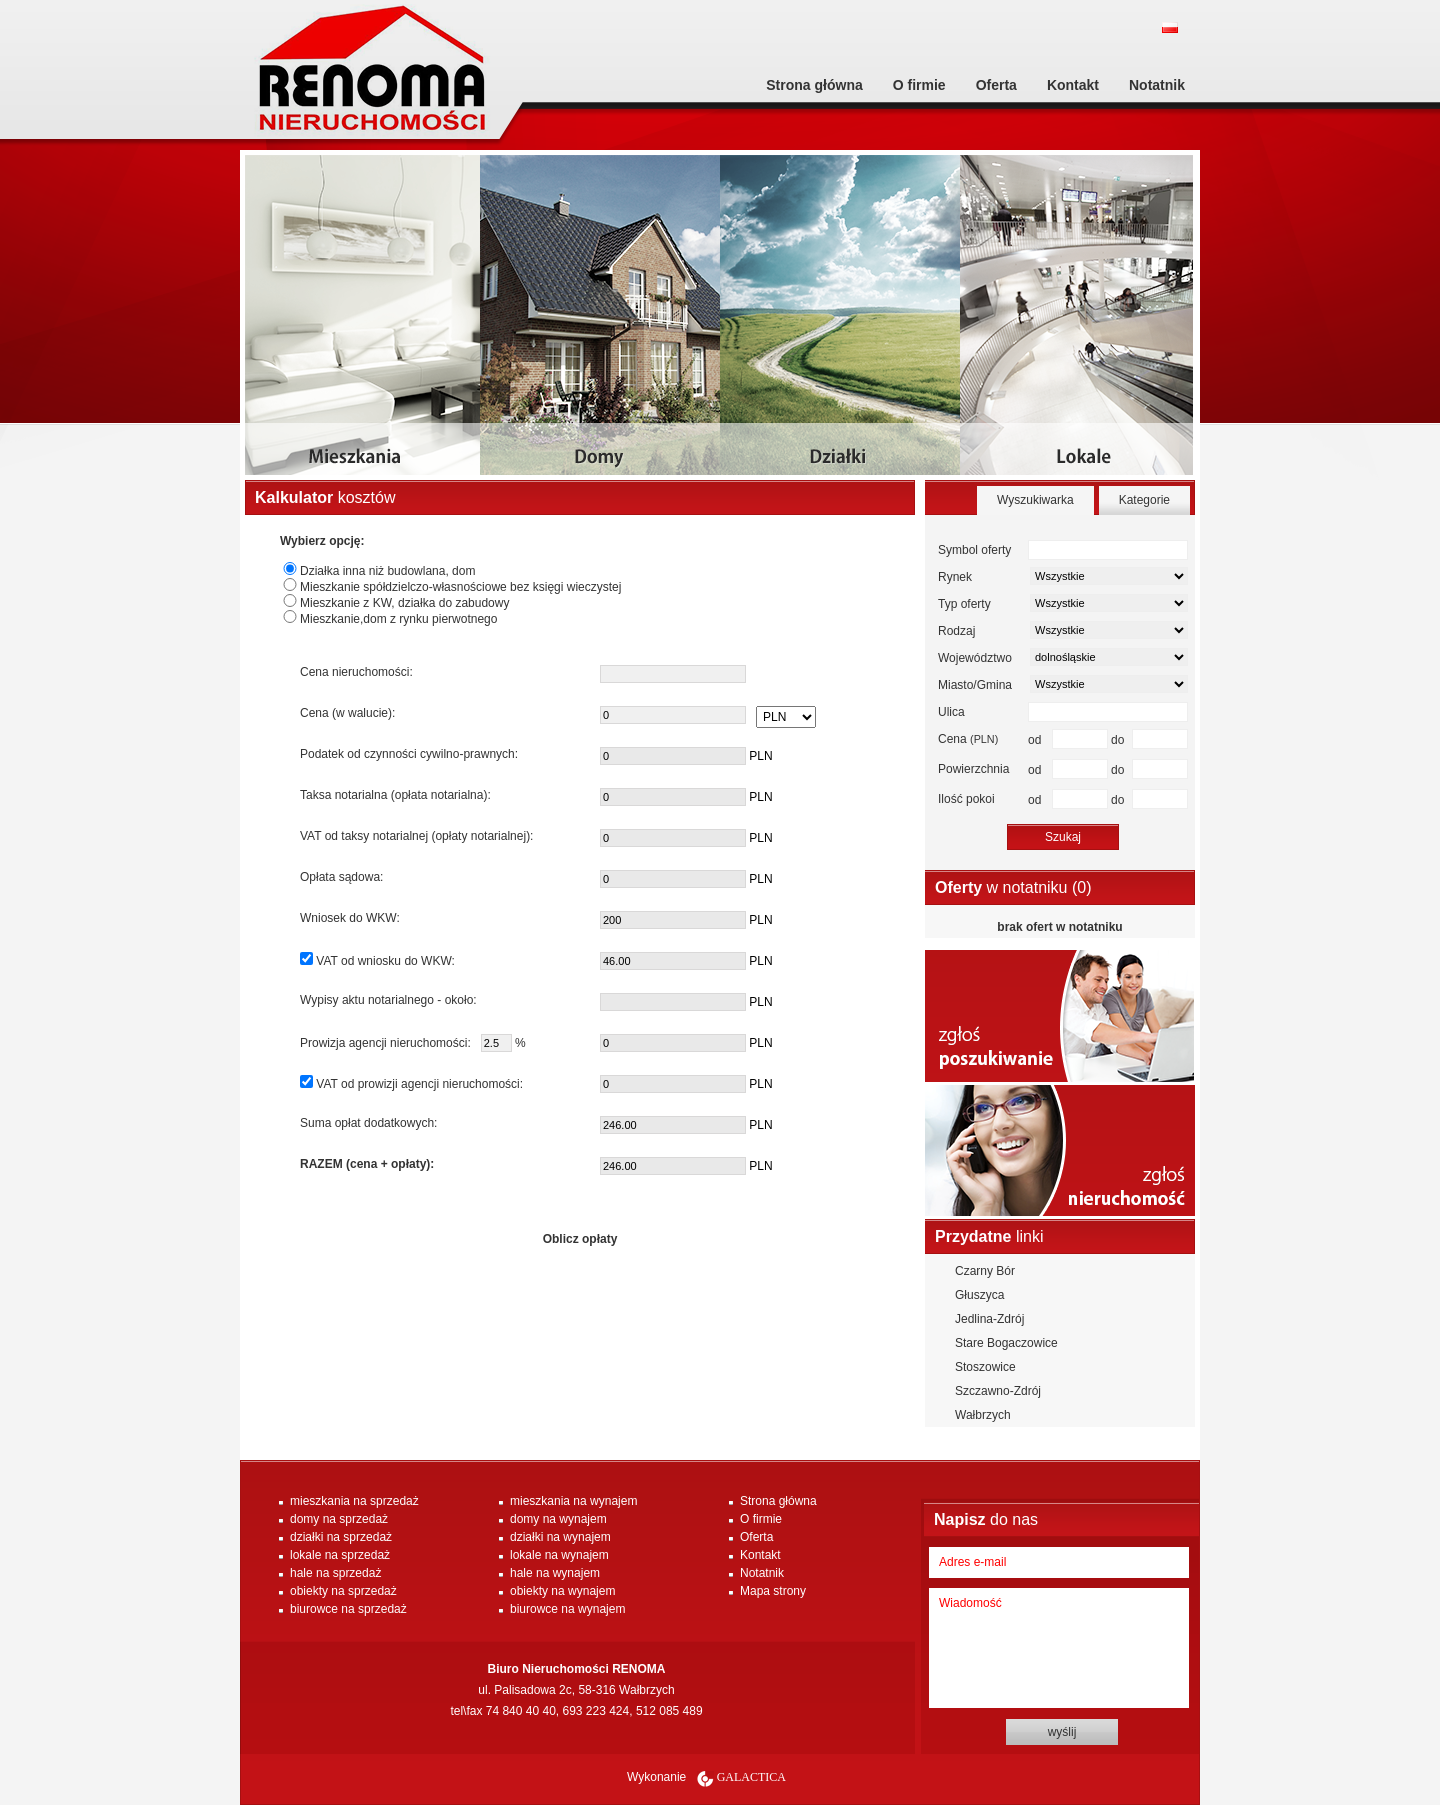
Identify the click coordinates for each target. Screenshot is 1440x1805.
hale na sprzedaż (335, 1573)
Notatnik (1157, 85)
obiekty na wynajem (562, 1591)
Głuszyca (979, 1295)
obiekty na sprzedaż (343, 1591)
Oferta (996, 85)
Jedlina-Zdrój (989, 1319)
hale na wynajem (555, 1573)
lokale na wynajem (559, 1555)
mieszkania (365, 322)
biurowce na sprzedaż (348, 1609)
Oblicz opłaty (580, 1239)
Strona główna (814, 85)
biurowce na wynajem (567, 1609)
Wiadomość (1059, 1648)
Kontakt (1073, 85)
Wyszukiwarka (1035, 500)
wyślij (1062, 1732)
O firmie (919, 85)
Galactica (751, 1777)
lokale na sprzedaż (340, 1555)
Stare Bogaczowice (1006, 1343)
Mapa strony (773, 1591)
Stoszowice (985, 1367)
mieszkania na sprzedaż (354, 1501)
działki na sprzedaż (341, 1537)
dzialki (840, 322)
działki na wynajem (560, 1537)
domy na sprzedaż (339, 1519)
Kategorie (1144, 500)
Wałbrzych (983, 1415)
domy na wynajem (558, 1519)
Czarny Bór (985, 1271)
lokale (1080, 322)
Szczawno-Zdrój (998, 1391)
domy (600, 322)
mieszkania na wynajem (573, 1501)
